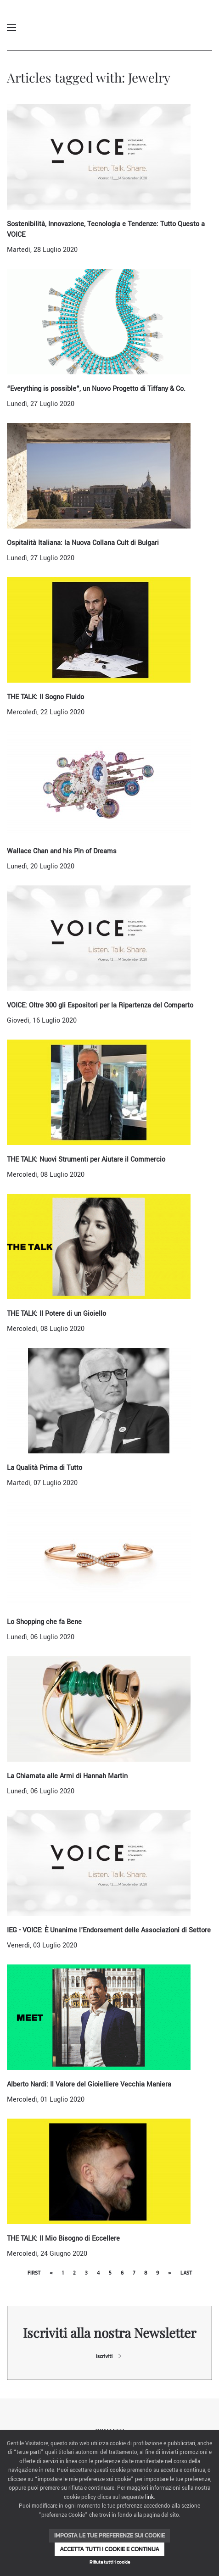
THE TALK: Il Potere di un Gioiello (56, 1314)
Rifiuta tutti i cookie (110, 2562)
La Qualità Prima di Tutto (44, 1468)
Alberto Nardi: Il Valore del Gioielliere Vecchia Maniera (89, 2084)
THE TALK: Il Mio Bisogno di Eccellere (63, 2238)
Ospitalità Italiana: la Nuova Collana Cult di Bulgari (83, 543)
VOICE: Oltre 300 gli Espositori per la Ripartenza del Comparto (100, 1005)
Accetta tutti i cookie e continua (109, 2549)
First (34, 2272)
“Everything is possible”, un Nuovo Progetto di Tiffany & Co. (96, 389)
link (149, 2497)
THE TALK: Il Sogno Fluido (45, 697)
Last (186, 2272)
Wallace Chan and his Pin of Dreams (62, 851)
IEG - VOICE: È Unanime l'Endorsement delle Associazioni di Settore (109, 1930)
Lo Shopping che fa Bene (44, 1622)
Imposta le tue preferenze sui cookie (109, 2535)
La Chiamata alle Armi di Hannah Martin (67, 1776)
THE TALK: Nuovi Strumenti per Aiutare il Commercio (86, 1159)
